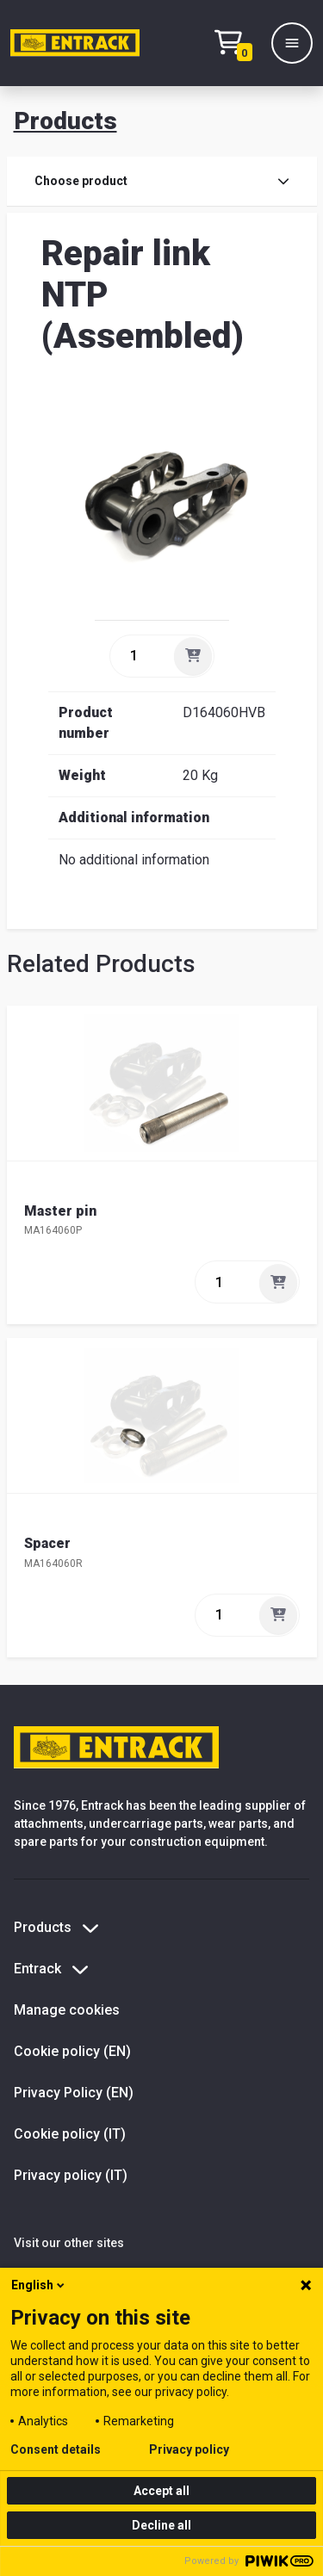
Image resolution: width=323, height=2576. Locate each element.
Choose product (161, 181)
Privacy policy (189, 2449)
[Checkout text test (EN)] (237, 43)
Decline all (161, 2525)
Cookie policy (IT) (70, 2134)
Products (65, 121)
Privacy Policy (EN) (74, 2092)
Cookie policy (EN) (72, 2051)
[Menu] (292, 43)
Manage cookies (67, 2010)
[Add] (193, 656)
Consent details (55, 2449)
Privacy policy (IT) (70, 2175)
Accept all (161, 2491)
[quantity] (140, 656)
